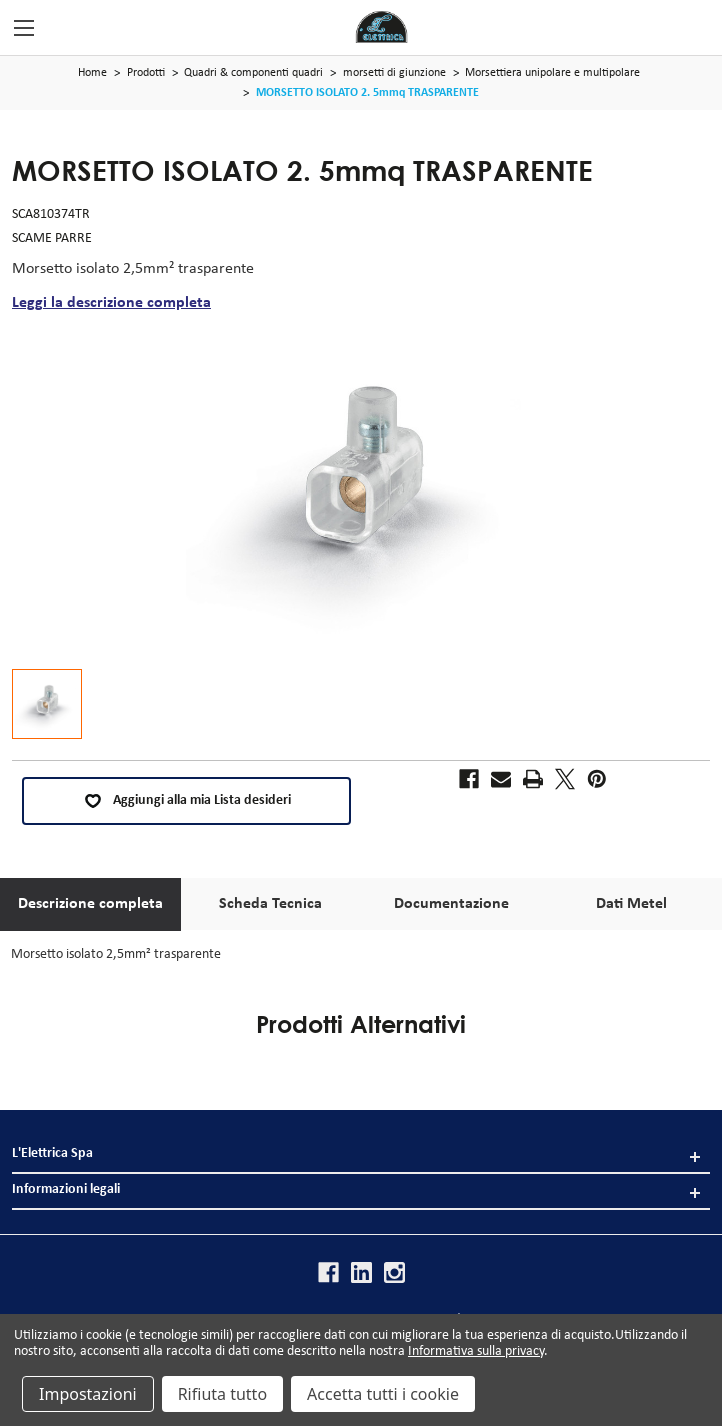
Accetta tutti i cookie (383, 1394)
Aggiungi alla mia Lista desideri (187, 801)
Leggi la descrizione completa (111, 303)
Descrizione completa (90, 904)
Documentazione (451, 904)
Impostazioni (88, 1394)
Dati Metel (631, 904)
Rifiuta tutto (222, 1394)
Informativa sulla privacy (476, 1351)
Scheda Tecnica (270, 904)
